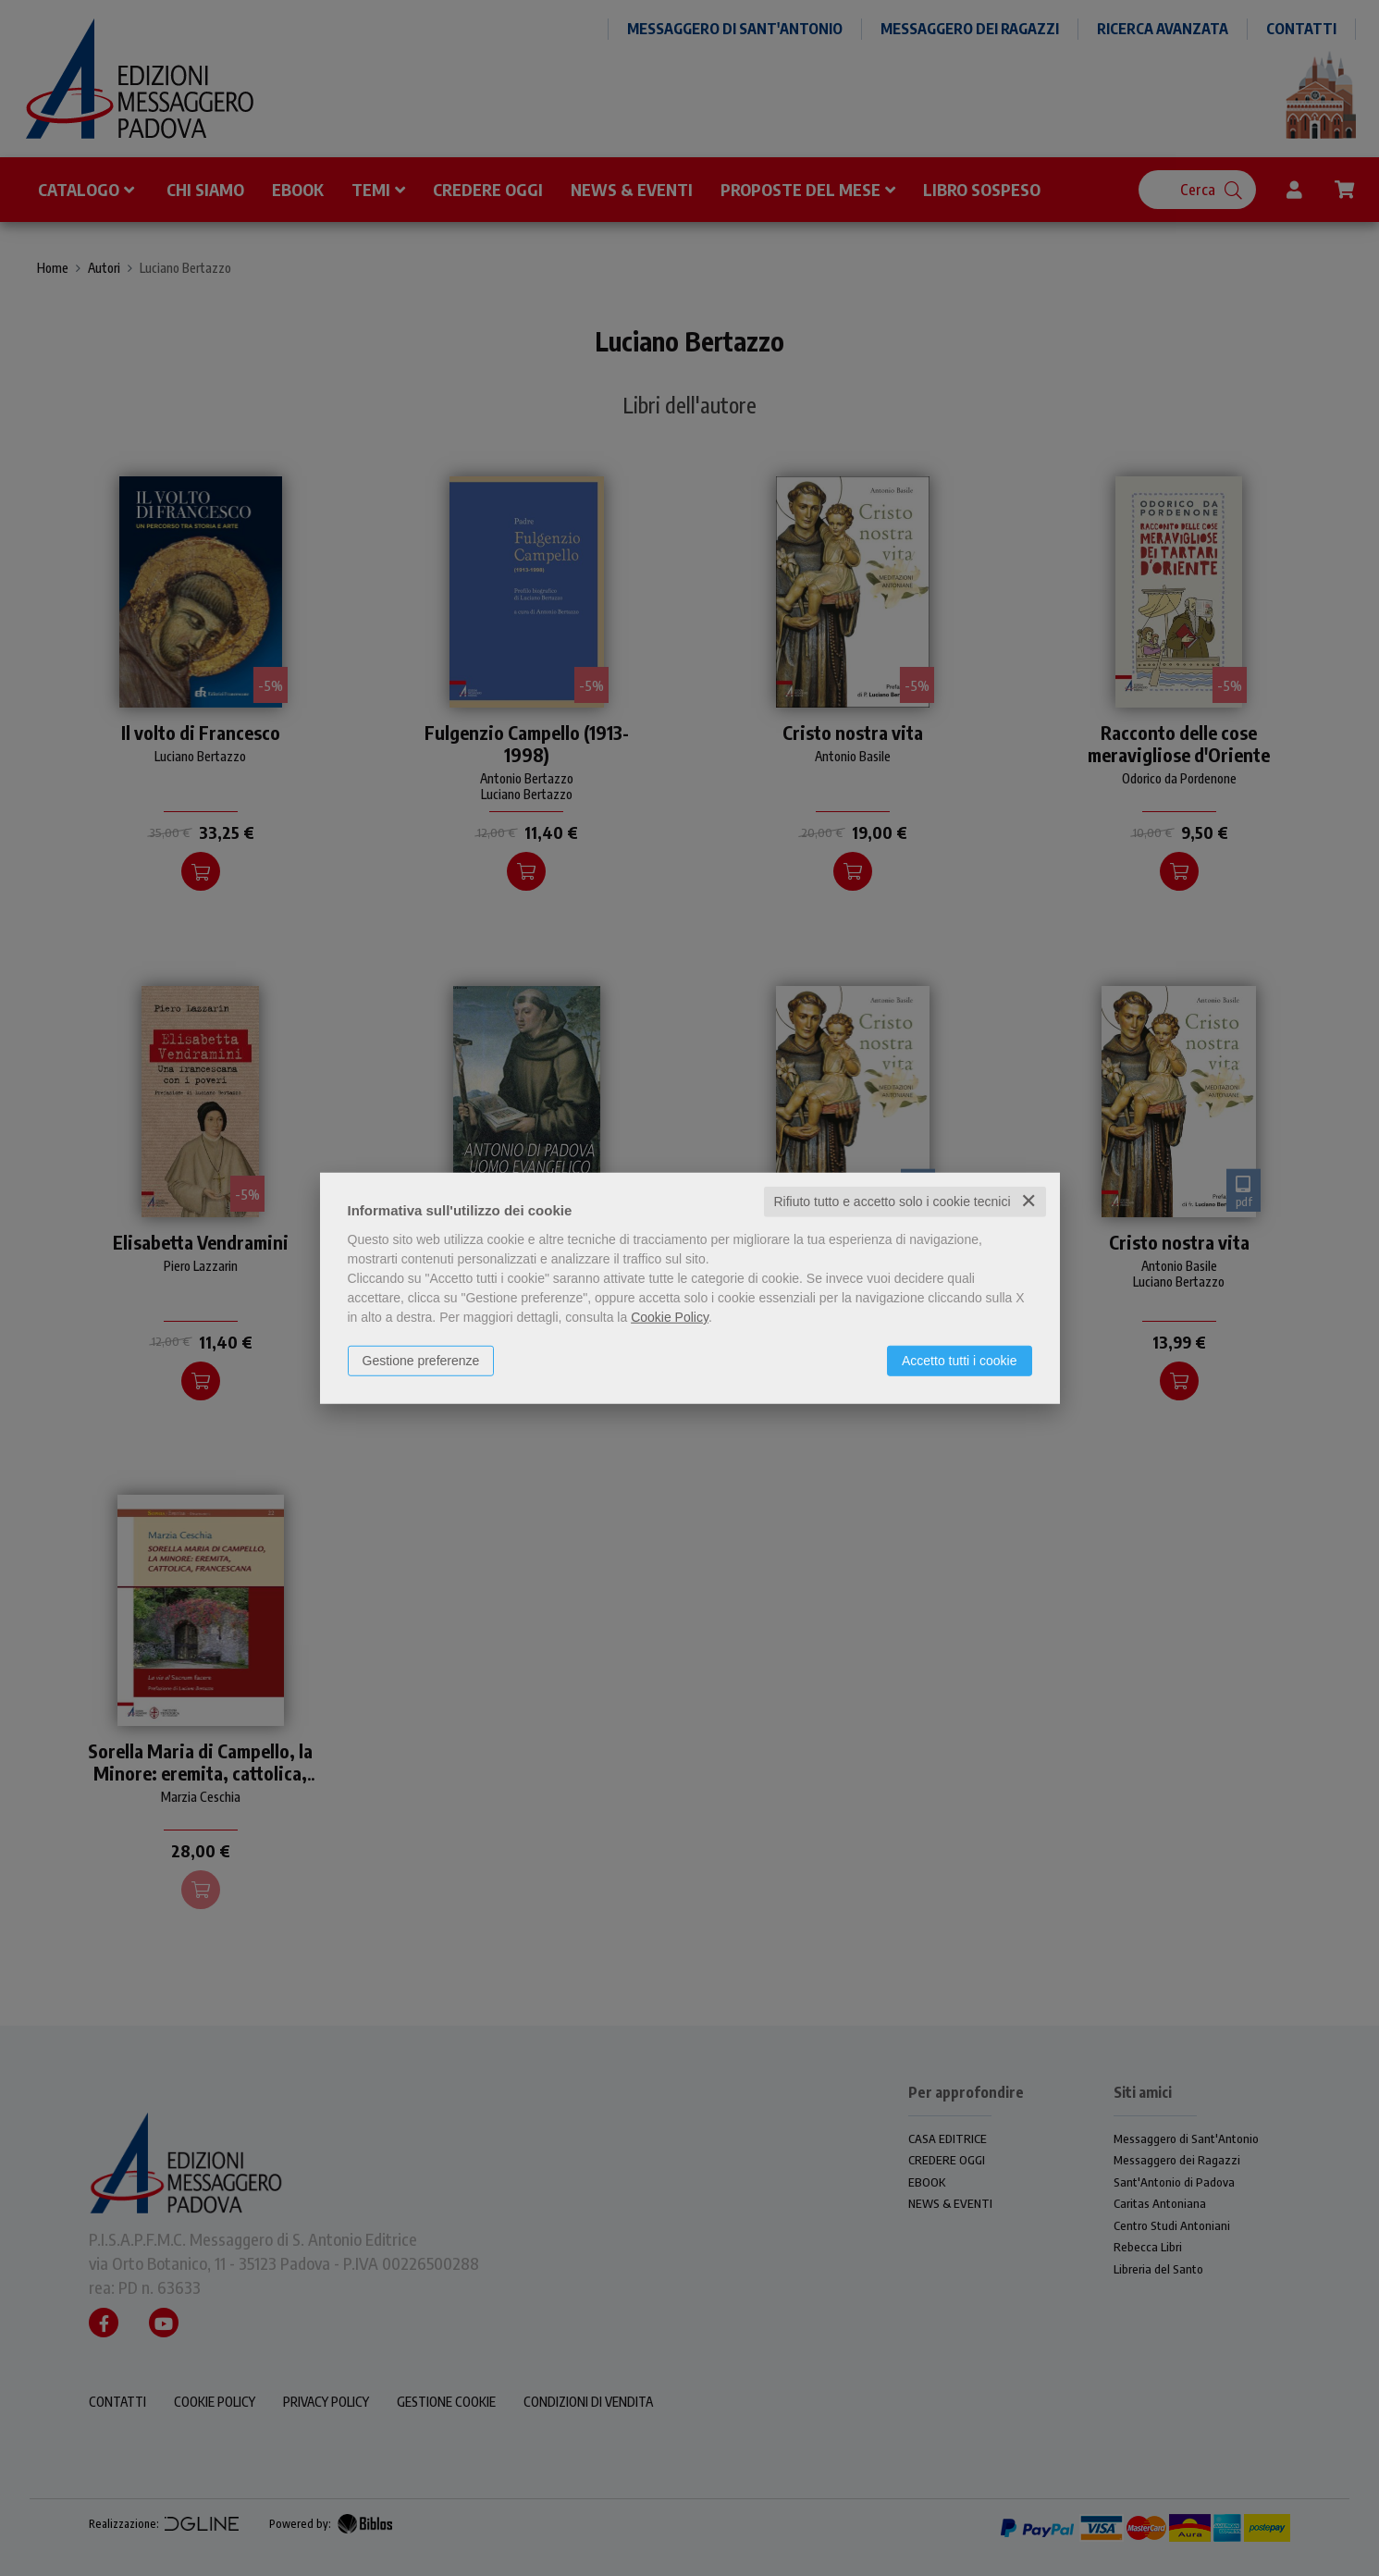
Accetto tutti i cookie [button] (959, 1360)
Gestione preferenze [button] (421, 1360)
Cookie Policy (669, 1317)
